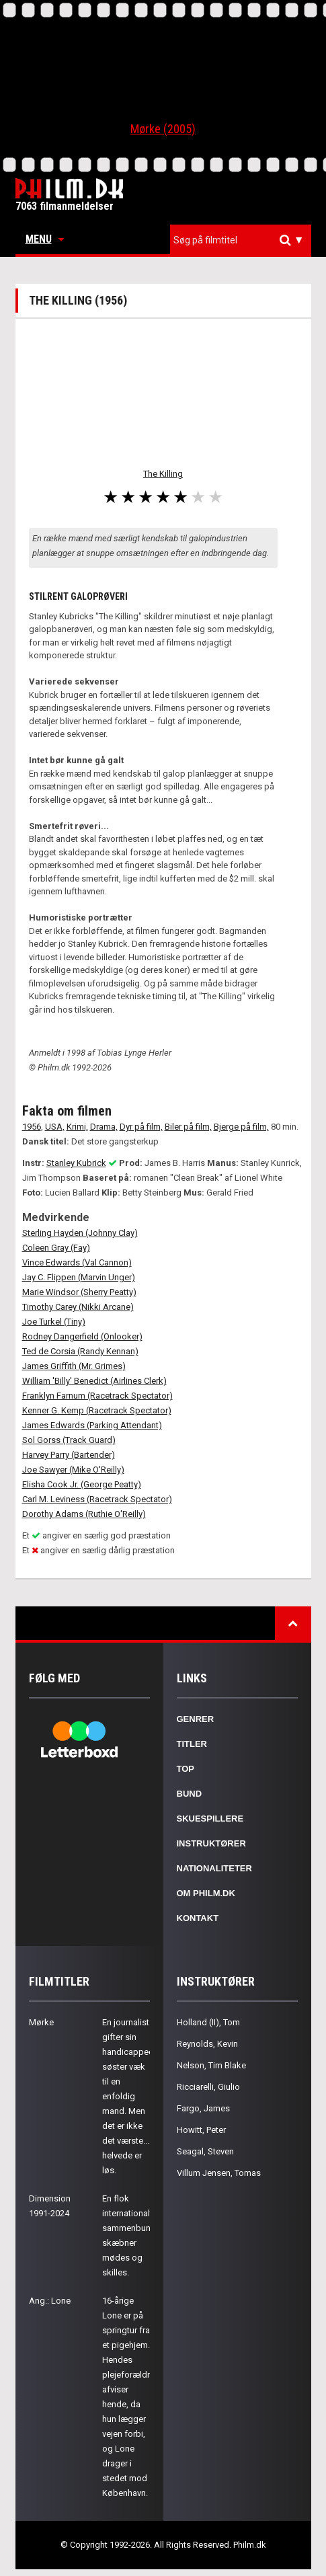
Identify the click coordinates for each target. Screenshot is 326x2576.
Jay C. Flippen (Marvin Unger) (78, 1277)
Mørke (41, 2022)
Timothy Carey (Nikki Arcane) (78, 1307)
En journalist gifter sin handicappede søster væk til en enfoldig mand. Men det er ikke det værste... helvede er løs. (130, 2096)
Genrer (195, 1719)
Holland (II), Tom (208, 2022)
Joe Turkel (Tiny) (53, 1322)
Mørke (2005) (163, 129)
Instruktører (211, 1843)
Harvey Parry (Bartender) (68, 1455)
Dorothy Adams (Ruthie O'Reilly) (84, 1514)
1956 (31, 1127)
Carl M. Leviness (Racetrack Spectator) (97, 1499)
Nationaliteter (214, 1868)
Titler (192, 1744)
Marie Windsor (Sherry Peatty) (79, 1292)
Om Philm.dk (206, 1893)
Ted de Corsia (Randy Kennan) (80, 1351)
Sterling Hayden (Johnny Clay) (80, 1233)
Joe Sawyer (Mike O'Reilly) (73, 1470)
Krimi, (77, 1127)
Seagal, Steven (205, 2151)
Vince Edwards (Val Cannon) (77, 1262)
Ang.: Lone (50, 2301)
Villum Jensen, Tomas (219, 2173)
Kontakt (198, 1918)
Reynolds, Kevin (207, 2044)
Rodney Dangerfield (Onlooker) (82, 1336)
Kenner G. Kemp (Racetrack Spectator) (96, 1410)
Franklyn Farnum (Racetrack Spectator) (97, 1396)
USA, (55, 1127)
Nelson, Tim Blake (211, 2065)
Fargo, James (203, 2108)
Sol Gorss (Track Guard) (69, 1440)
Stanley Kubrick (76, 1163)
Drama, (104, 1127)
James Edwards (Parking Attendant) (92, 1425)
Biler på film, (188, 1127)
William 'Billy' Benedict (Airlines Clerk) (94, 1381)
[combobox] (240, 240)
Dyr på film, (141, 1127)
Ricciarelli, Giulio (208, 2087)
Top (186, 1769)
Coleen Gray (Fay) (56, 1248)
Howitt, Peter (201, 2130)
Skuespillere (210, 1818)
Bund (189, 1794)
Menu (45, 239)
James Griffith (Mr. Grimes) (74, 1366)
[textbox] (244, 240)
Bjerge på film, (241, 1127)
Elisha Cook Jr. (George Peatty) (81, 1484)
